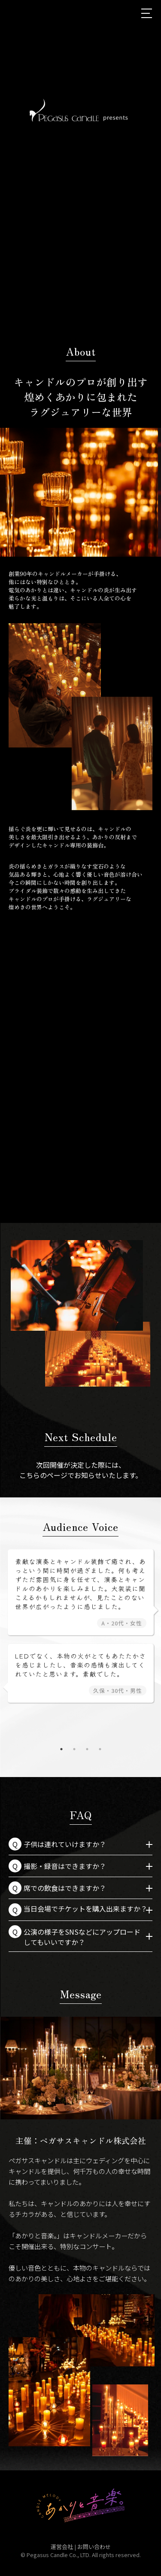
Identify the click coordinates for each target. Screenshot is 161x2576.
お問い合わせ (94, 2546)
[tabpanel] (80, 492)
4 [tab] (100, 1749)
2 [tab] (80, 563)
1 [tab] (68, 563)
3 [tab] (93, 563)
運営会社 (62, 2546)
